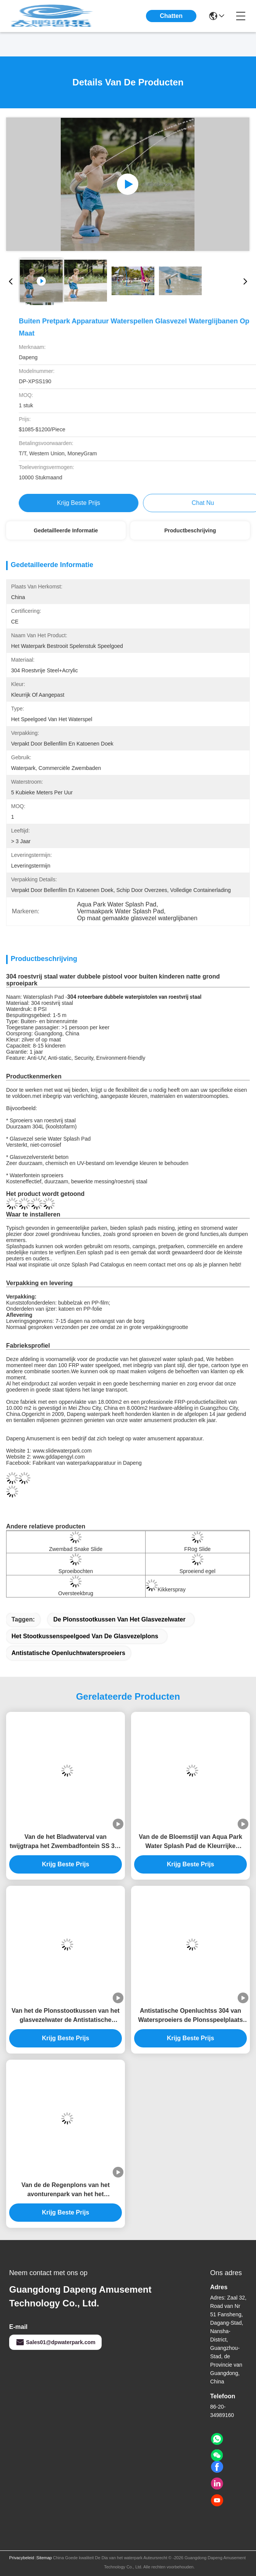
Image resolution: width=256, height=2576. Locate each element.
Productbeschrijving (190, 530)
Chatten (171, 16)
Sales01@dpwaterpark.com (55, 2342)
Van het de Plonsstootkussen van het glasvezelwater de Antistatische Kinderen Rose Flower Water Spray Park (65, 2016)
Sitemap (44, 2557)
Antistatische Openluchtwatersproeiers (68, 1653)
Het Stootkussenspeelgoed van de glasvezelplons (84, 1636)
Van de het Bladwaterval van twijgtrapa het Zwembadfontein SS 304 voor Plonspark (66, 1842)
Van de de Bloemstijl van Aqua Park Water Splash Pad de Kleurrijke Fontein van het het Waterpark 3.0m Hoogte (190, 1842)
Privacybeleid (21, 2557)
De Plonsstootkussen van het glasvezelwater (119, 1619)
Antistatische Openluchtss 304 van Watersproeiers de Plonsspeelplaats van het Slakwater (190, 2016)
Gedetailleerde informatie (66, 530)
